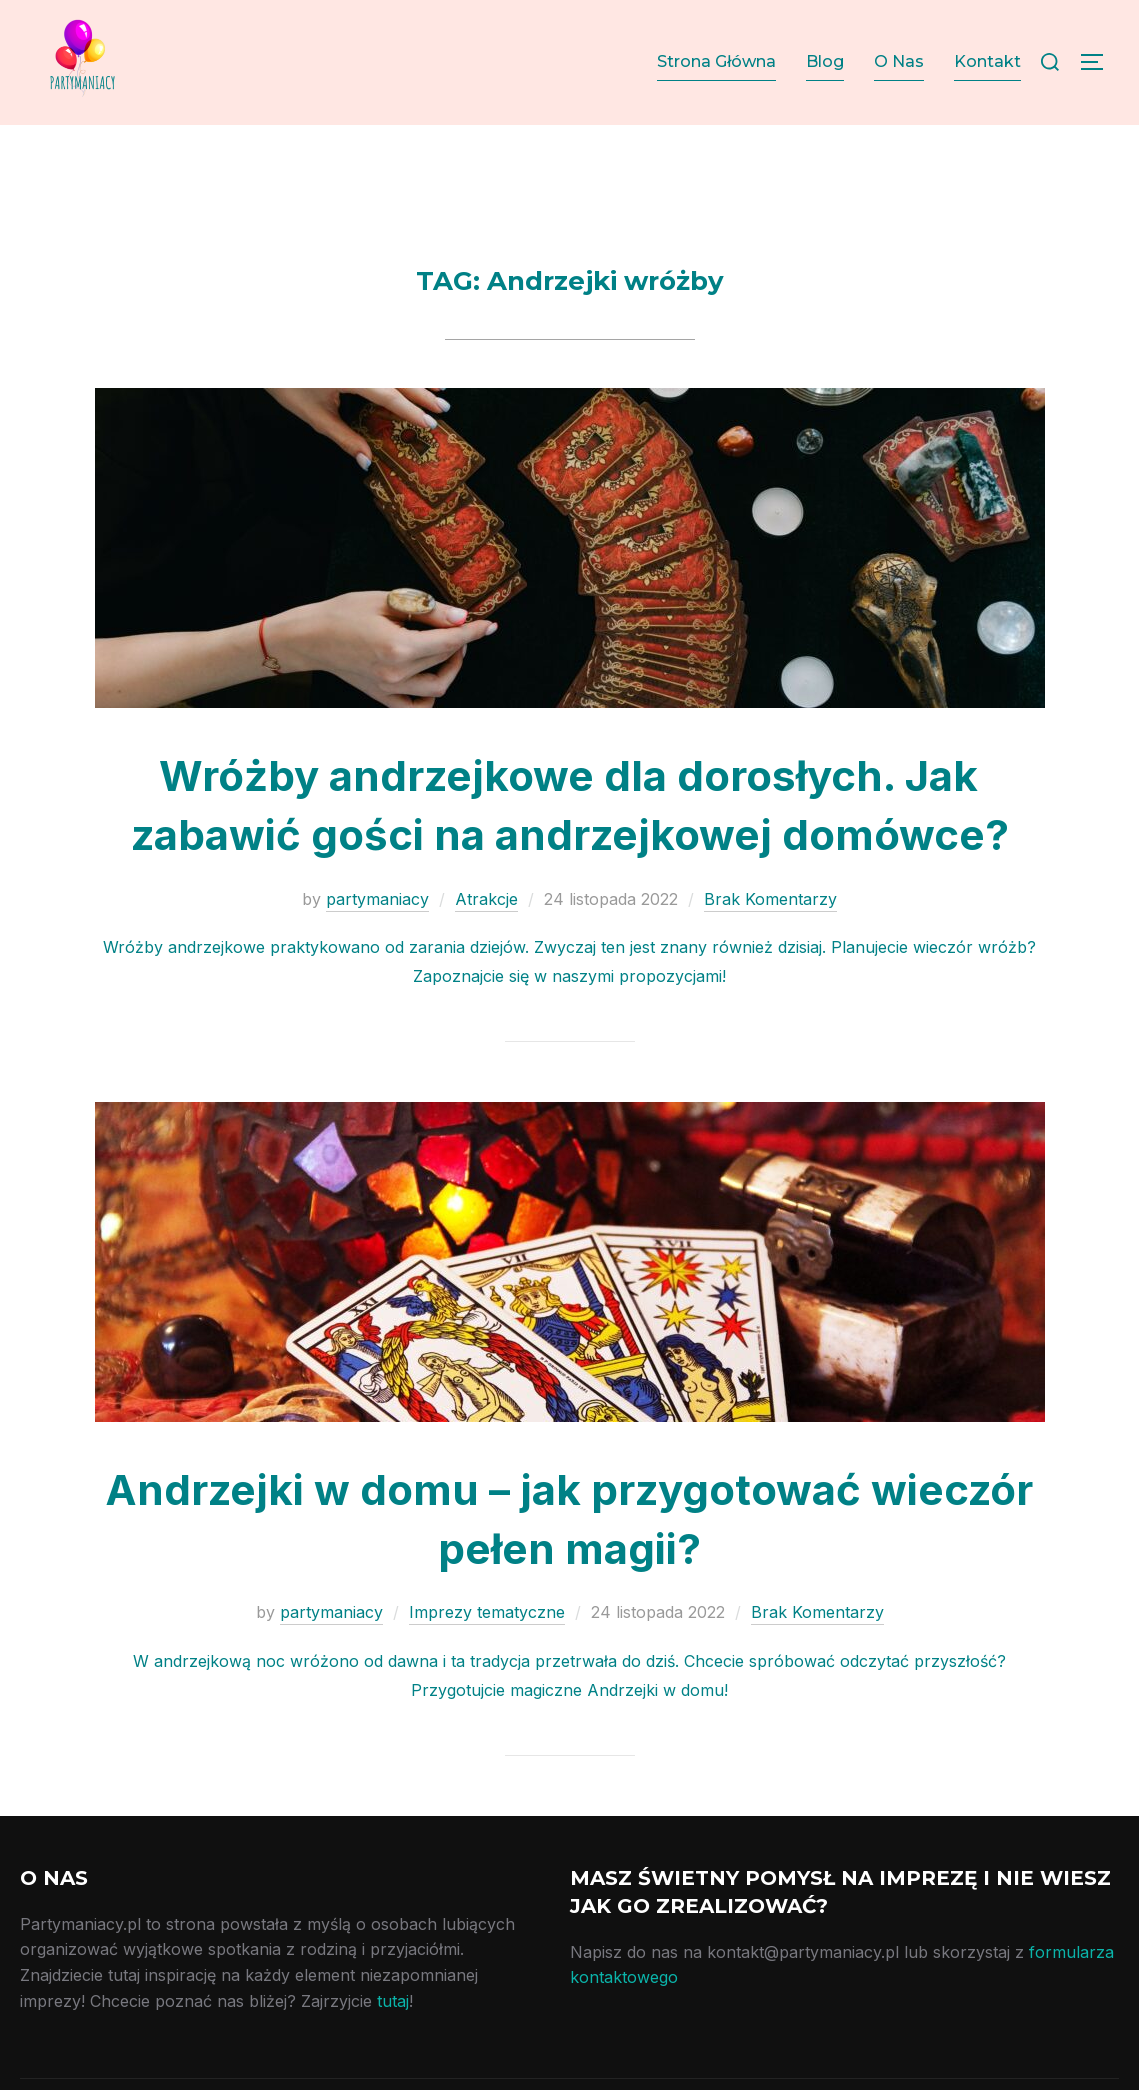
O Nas (899, 61)
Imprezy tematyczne (487, 1651)
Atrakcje (486, 937)
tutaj (393, 2039)
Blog (825, 61)
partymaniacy (377, 937)
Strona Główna (716, 61)
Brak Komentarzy (770, 937)
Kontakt (987, 61)
